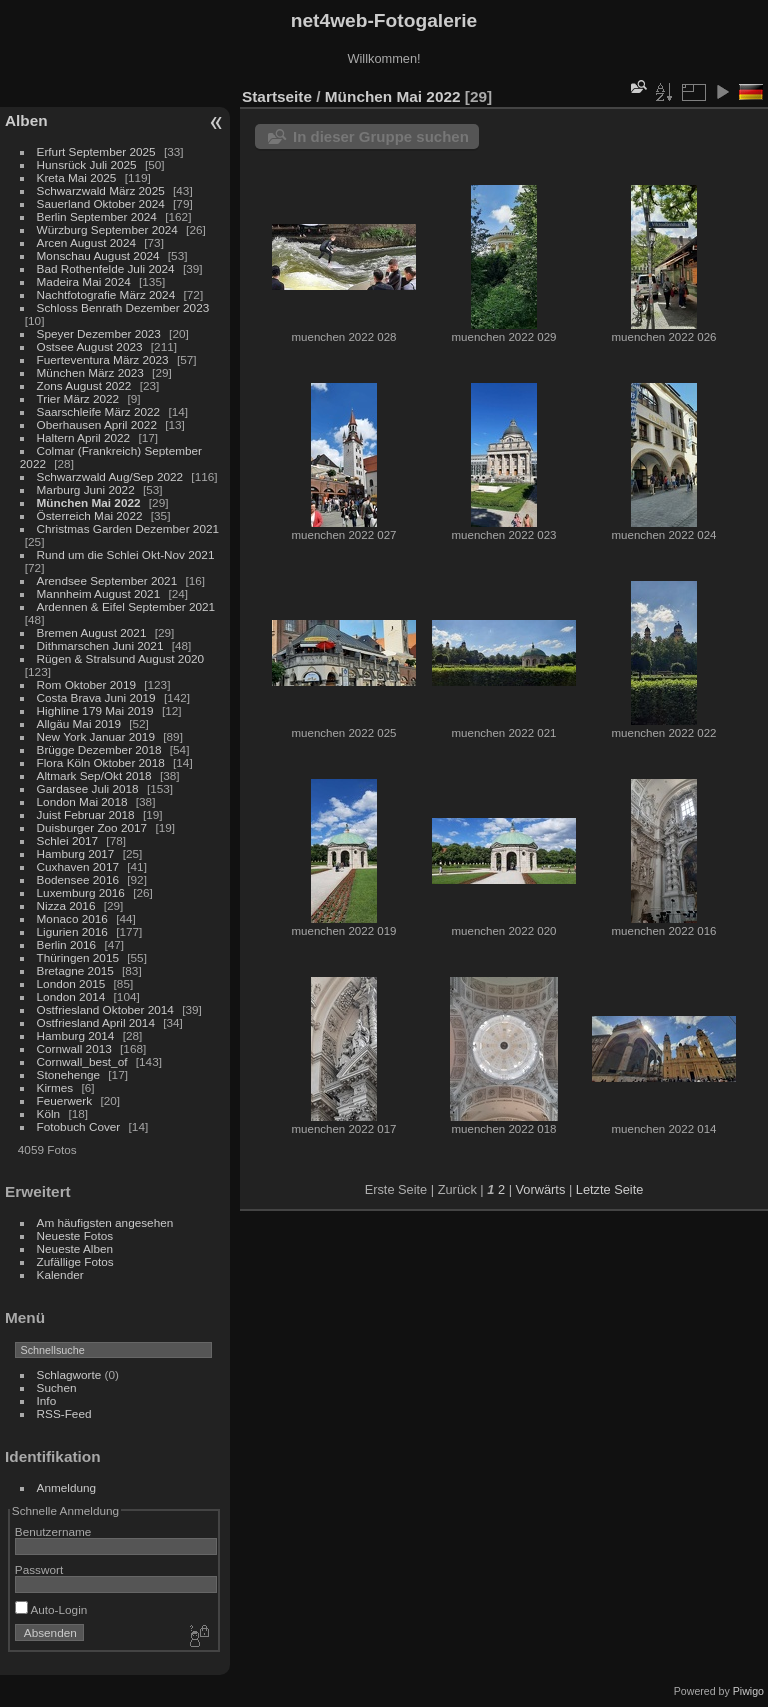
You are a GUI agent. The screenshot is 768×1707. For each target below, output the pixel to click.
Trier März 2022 (78, 398)
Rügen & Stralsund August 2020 (120, 658)
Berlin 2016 (67, 944)
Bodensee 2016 (78, 879)
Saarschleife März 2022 (99, 411)
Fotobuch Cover (79, 1126)
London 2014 (71, 996)
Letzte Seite (610, 1189)
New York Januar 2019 (96, 736)
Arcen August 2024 (86, 242)
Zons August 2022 (84, 385)
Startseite (277, 96)
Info (47, 1400)
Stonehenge (68, 1074)
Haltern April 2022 (84, 437)
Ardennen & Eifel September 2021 (126, 606)
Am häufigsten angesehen (105, 1222)
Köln (49, 1113)
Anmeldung (67, 1487)
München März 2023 (90, 372)
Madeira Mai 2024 (84, 281)
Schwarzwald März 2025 (101, 190)
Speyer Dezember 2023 (99, 333)
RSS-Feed (64, 1413)
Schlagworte (69, 1374)
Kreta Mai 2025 (77, 177)
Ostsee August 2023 (90, 346)
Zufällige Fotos (75, 1261)
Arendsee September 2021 (107, 580)
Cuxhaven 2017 (78, 866)
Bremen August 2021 (92, 632)
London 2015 (71, 983)
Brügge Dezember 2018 (99, 749)
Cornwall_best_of (82, 1061)
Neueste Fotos (75, 1235)
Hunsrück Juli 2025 (87, 164)
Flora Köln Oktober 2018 (101, 762)
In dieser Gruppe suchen (381, 136)
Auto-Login (51, 1609)
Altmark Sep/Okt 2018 (94, 775)
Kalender (60, 1274)
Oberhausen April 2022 (97, 424)
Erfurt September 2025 (96, 151)
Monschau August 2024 (98, 255)
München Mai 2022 (89, 502)
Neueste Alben (75, 1248)
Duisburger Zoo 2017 (92, 827)
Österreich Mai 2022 (90, 515)
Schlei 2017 (68, 840)
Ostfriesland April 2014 (96, 1022)
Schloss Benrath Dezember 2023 (123, 307)
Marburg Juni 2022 (86, 489)
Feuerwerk (65, 1100)
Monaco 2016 (72, 918)
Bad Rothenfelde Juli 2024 (106, 268)
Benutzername (53, 1531)
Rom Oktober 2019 (86, 684)
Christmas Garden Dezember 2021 (128, 528)
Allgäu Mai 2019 (79, 723)
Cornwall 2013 (74, 1048)
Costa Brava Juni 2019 (96, 697)
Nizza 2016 (66, 905)
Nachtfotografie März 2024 (106, 294)
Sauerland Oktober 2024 (101, 203)
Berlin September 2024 (97, 216)
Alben (26, 120)
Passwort (39, 1569)
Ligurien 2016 (72, 931)
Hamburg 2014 (76, 1035)
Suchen (57, 1387)
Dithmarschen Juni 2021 (100, 645)
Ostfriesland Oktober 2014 (105, 1009)
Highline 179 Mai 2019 (95, 710)
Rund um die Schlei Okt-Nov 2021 (126, 554)
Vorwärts (541, 1189)
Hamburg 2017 (76, 853)
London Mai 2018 (82, 801)
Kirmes (55, 1087)
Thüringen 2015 (78, 957)
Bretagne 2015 (75, 970)
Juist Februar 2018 (86, 814)
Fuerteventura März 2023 (103, 359)
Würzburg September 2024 (107, 229)
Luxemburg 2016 (81, 892)
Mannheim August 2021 (99, 593)
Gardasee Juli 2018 (88, 788)
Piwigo (748, 1691)
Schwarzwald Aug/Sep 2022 (110, 476)
